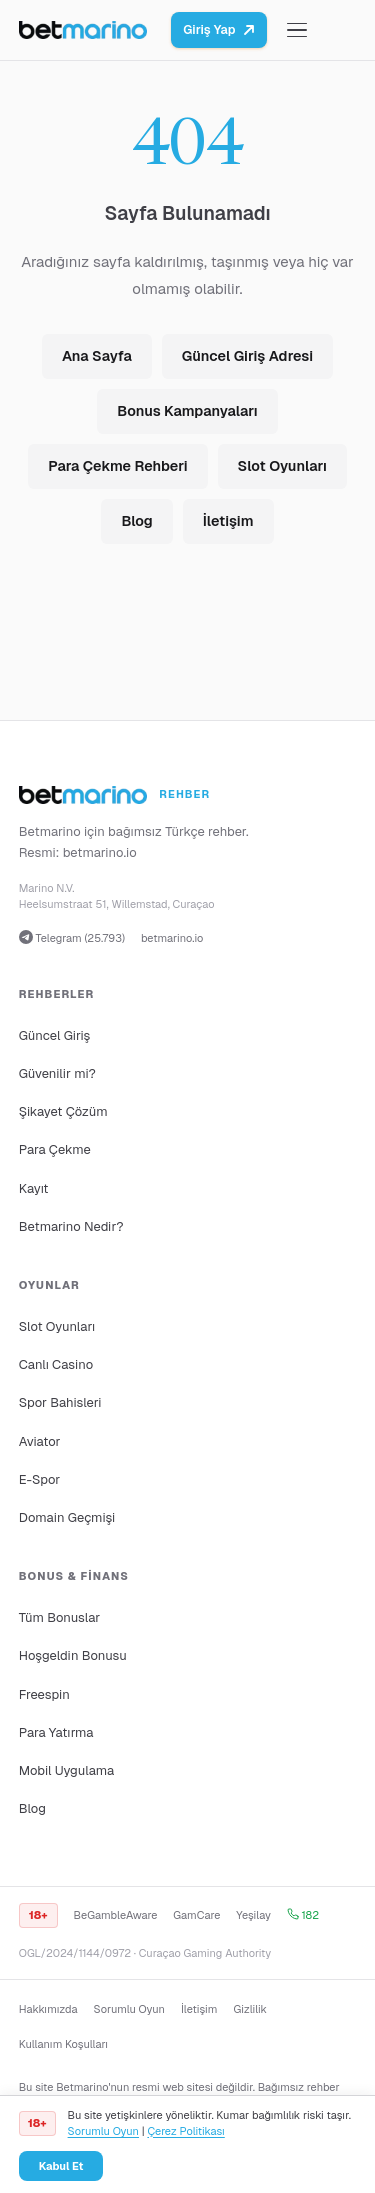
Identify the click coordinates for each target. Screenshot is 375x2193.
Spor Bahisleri (60, 1402)
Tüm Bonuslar (59, 1617)
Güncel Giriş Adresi (247, 356)
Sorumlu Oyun (129, 2009)
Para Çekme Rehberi (117, 466)
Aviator (40, 1441)
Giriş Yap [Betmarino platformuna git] (219, 29)
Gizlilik (249, 2009)
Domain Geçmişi (67, 1517)
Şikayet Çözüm (63, 1111)
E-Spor (39, 1479)
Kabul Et (61, 2166)
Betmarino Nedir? (71, 1226)
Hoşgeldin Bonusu (73, 1655)
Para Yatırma (56, 1732)
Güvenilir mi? (57, 1073)
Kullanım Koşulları (63, 2044)
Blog (136, 521)
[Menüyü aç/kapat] (297, 30)
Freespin (44, 1694)
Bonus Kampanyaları (187, 411)
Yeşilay (253, 1915)
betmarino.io (100, 852)
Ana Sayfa (97, 356)
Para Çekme (55, 1149)
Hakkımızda (48, 2009)
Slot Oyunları (282, 466)
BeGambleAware (116, 1915)
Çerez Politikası (185, 2131)
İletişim (228, 521)
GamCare (196, 1915)
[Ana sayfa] (83, 30)
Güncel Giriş (55, 1035)
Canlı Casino (56, 1364)
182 (303, 1915)
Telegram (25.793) (72, 937)
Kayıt (34, 1188)
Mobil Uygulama (67, 1770)
